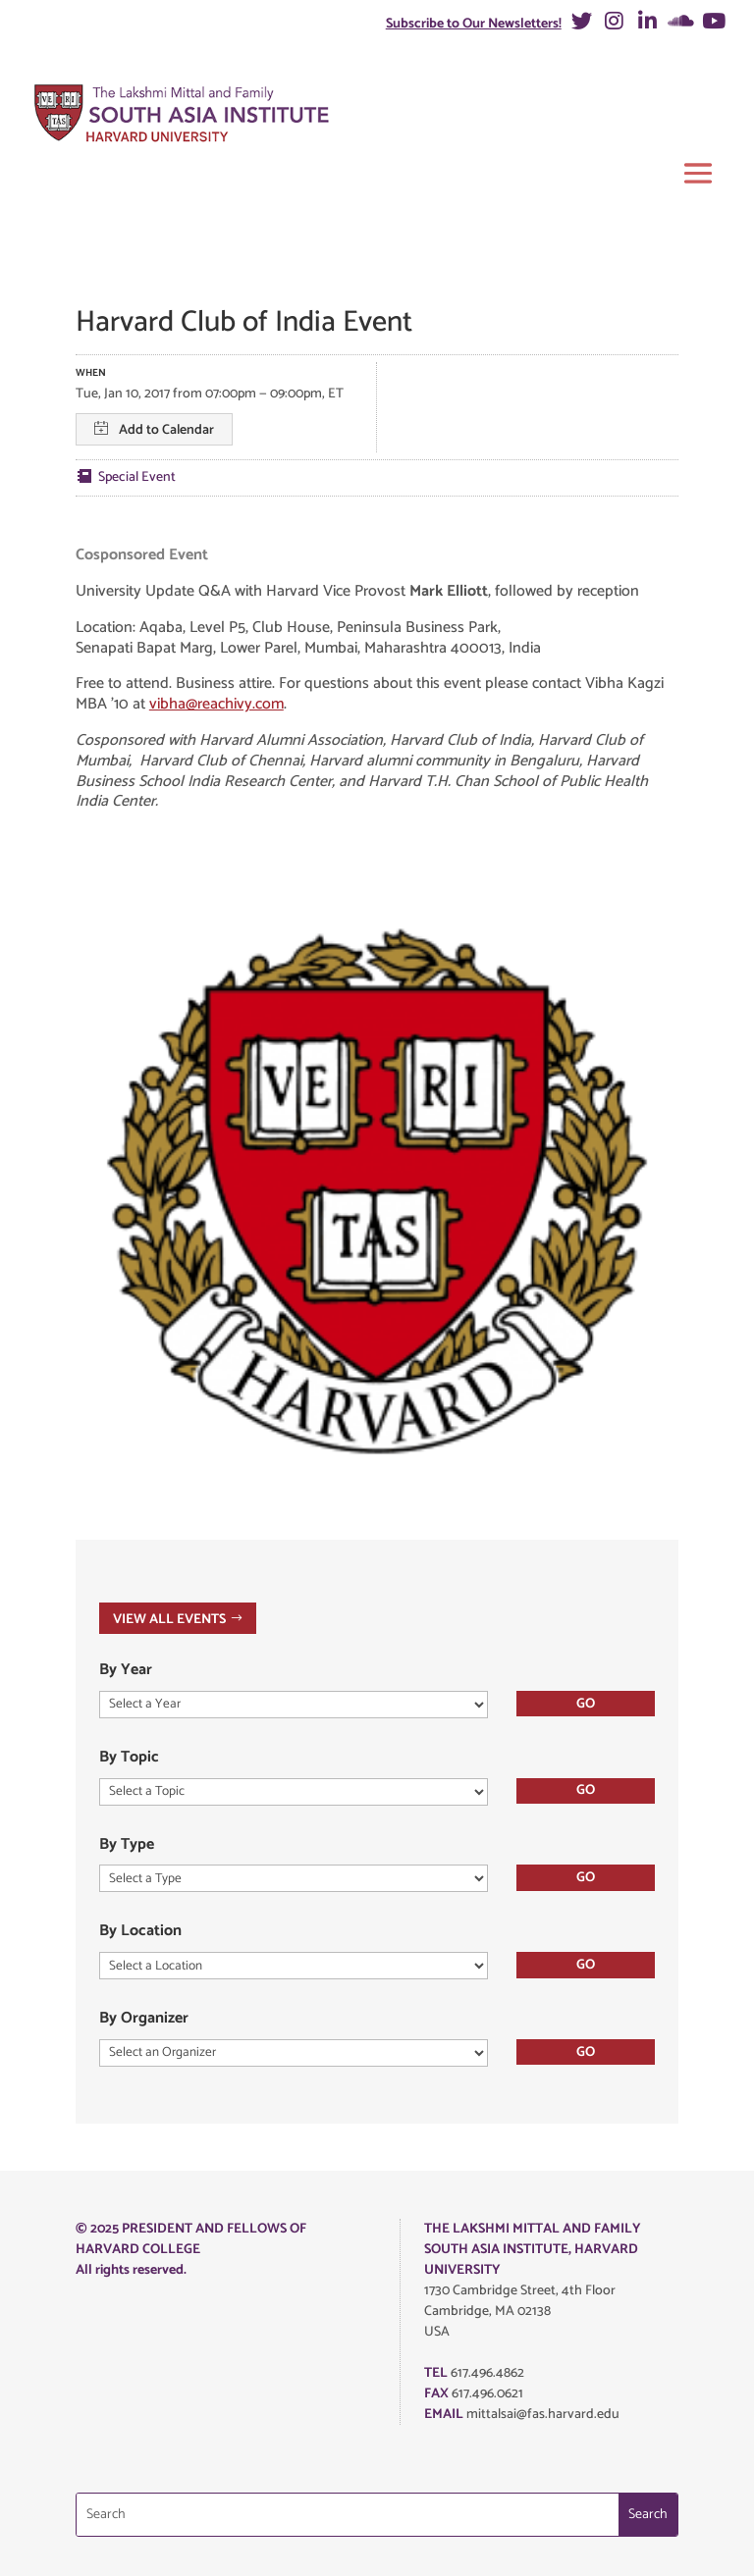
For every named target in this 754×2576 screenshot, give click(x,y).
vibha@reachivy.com (216, 704)
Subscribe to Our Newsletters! (474, 24)
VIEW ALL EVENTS (169, 1618)
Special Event (137, 477)
